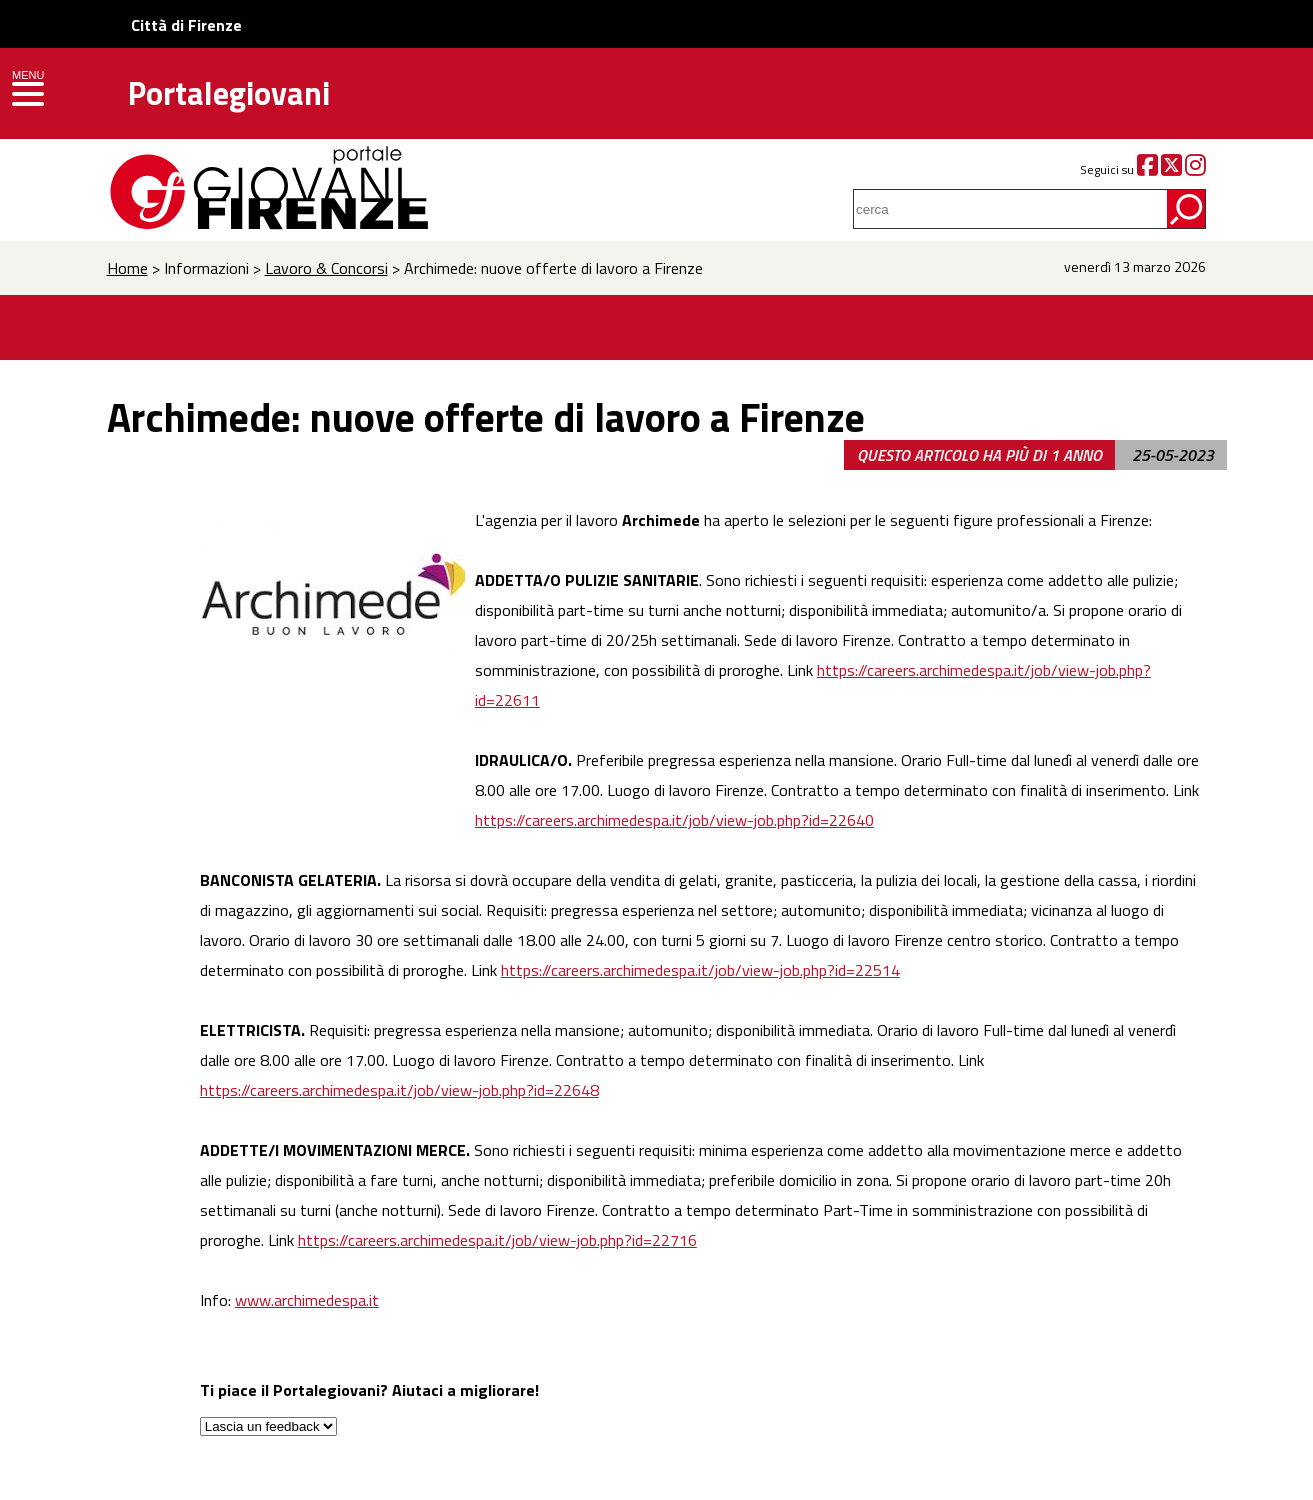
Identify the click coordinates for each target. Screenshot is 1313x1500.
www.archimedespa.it (307, 1300)
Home (127, 268)
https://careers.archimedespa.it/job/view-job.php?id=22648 (399, 1090)
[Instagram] (1195, 169)
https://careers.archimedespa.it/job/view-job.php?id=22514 (700, 970)
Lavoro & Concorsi (326, 268)
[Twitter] (1171, 169)
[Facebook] (1147, 169)
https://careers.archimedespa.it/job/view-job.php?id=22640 (674, 820)
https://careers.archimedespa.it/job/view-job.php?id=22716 (497, 1240)
